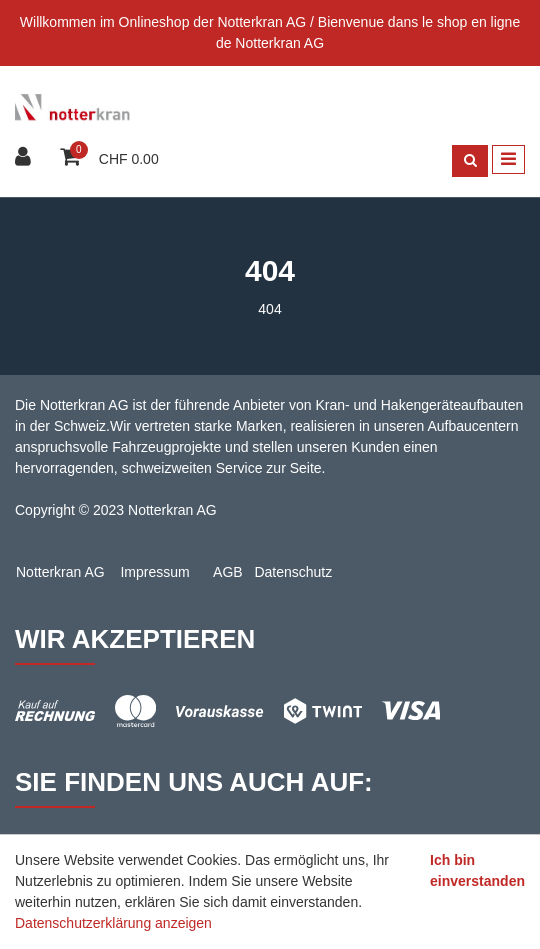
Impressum (154, 572)
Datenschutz (293, 572)
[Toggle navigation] (508, 160)
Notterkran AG (60, 572)
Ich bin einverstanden (477, 870)
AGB (228, 572)
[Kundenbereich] (25, 158)
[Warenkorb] (72, 158)
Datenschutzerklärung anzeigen (113, 923)
